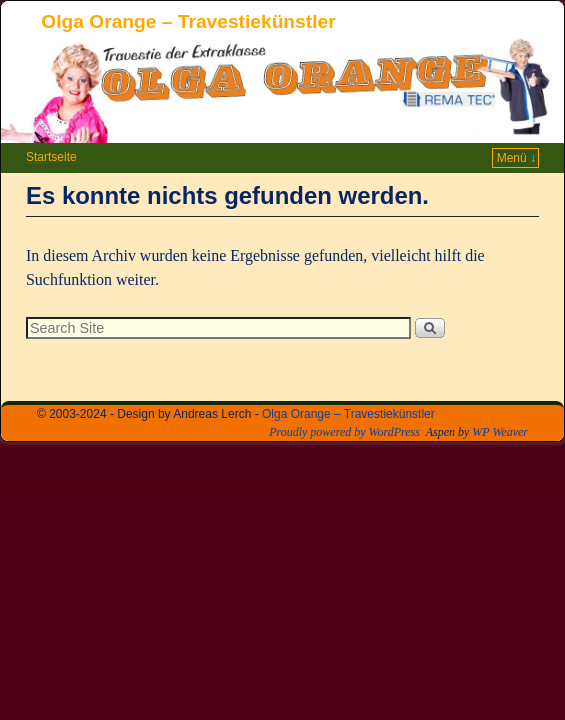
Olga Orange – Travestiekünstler (188, 21)
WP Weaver (500, 432)
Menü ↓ (516, 158)
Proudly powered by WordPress (344, 432)
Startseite (51, 157)
